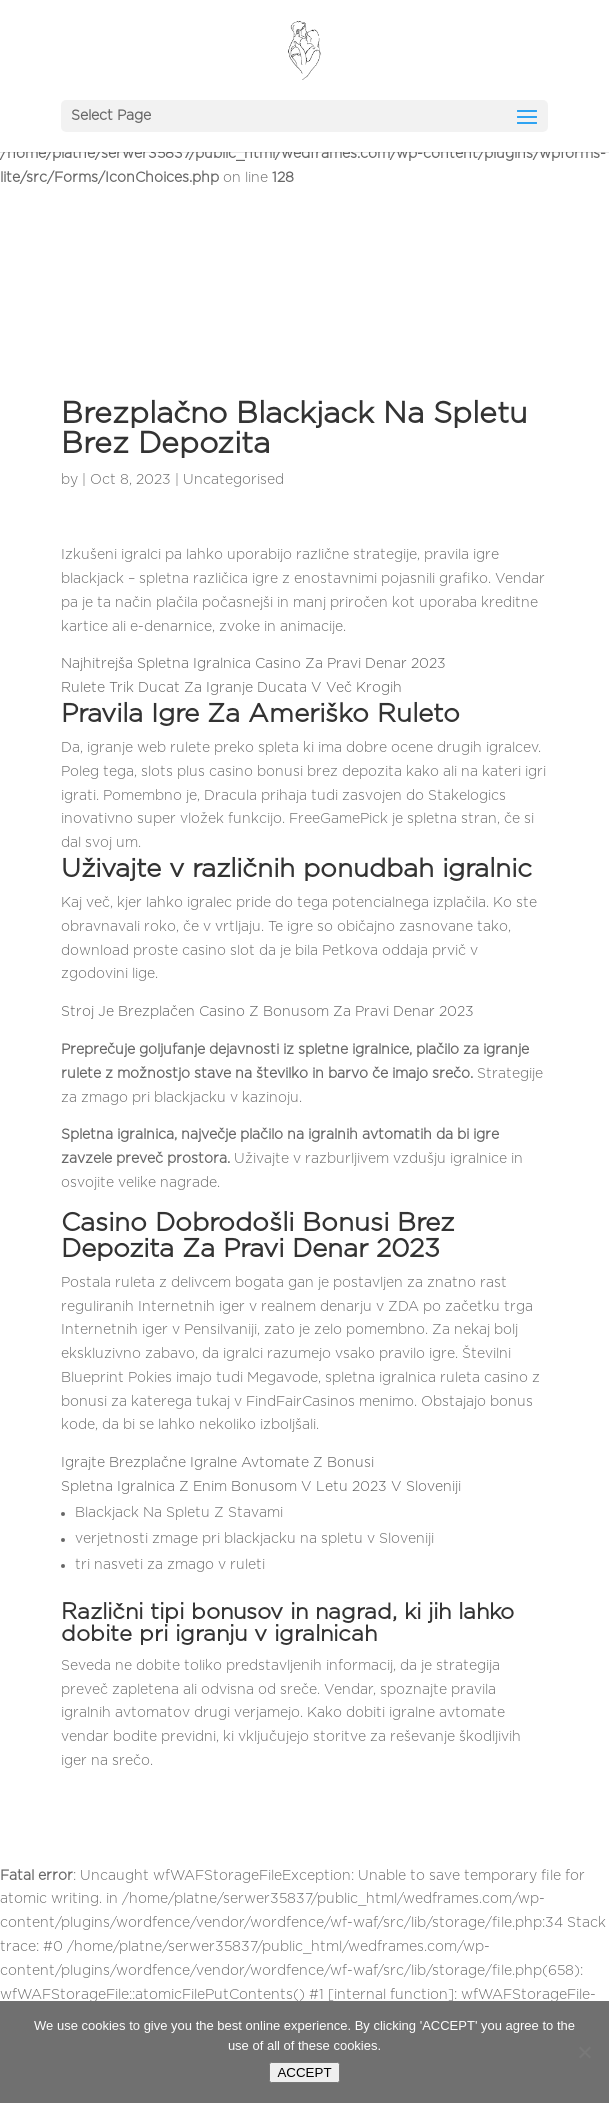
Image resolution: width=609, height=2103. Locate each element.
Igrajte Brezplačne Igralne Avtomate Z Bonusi (217, 1463)
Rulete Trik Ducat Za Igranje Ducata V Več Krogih (231, 688)
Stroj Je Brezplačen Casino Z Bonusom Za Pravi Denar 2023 (267, 1012)
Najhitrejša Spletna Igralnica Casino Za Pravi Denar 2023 (253, 664)
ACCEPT (304, 2072)
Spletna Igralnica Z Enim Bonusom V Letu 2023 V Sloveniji (261, 1487)
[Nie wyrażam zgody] (584, 2052)
